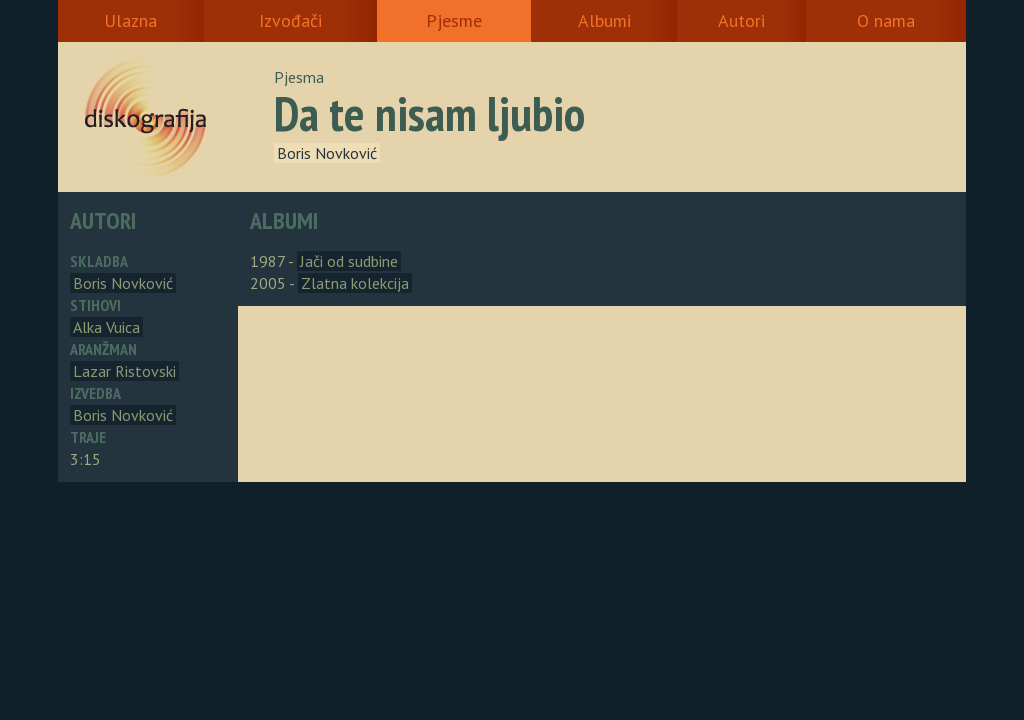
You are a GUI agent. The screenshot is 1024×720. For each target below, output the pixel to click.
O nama (886, 20)
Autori (741, 20)
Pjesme (454, 20)
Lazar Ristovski (124, 371)
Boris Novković (327, 153)
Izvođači (290, 20)
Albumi (604, 20)
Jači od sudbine (349, 261)
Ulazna (130, 20)
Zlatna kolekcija (355, 283)
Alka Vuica (106, 327)
